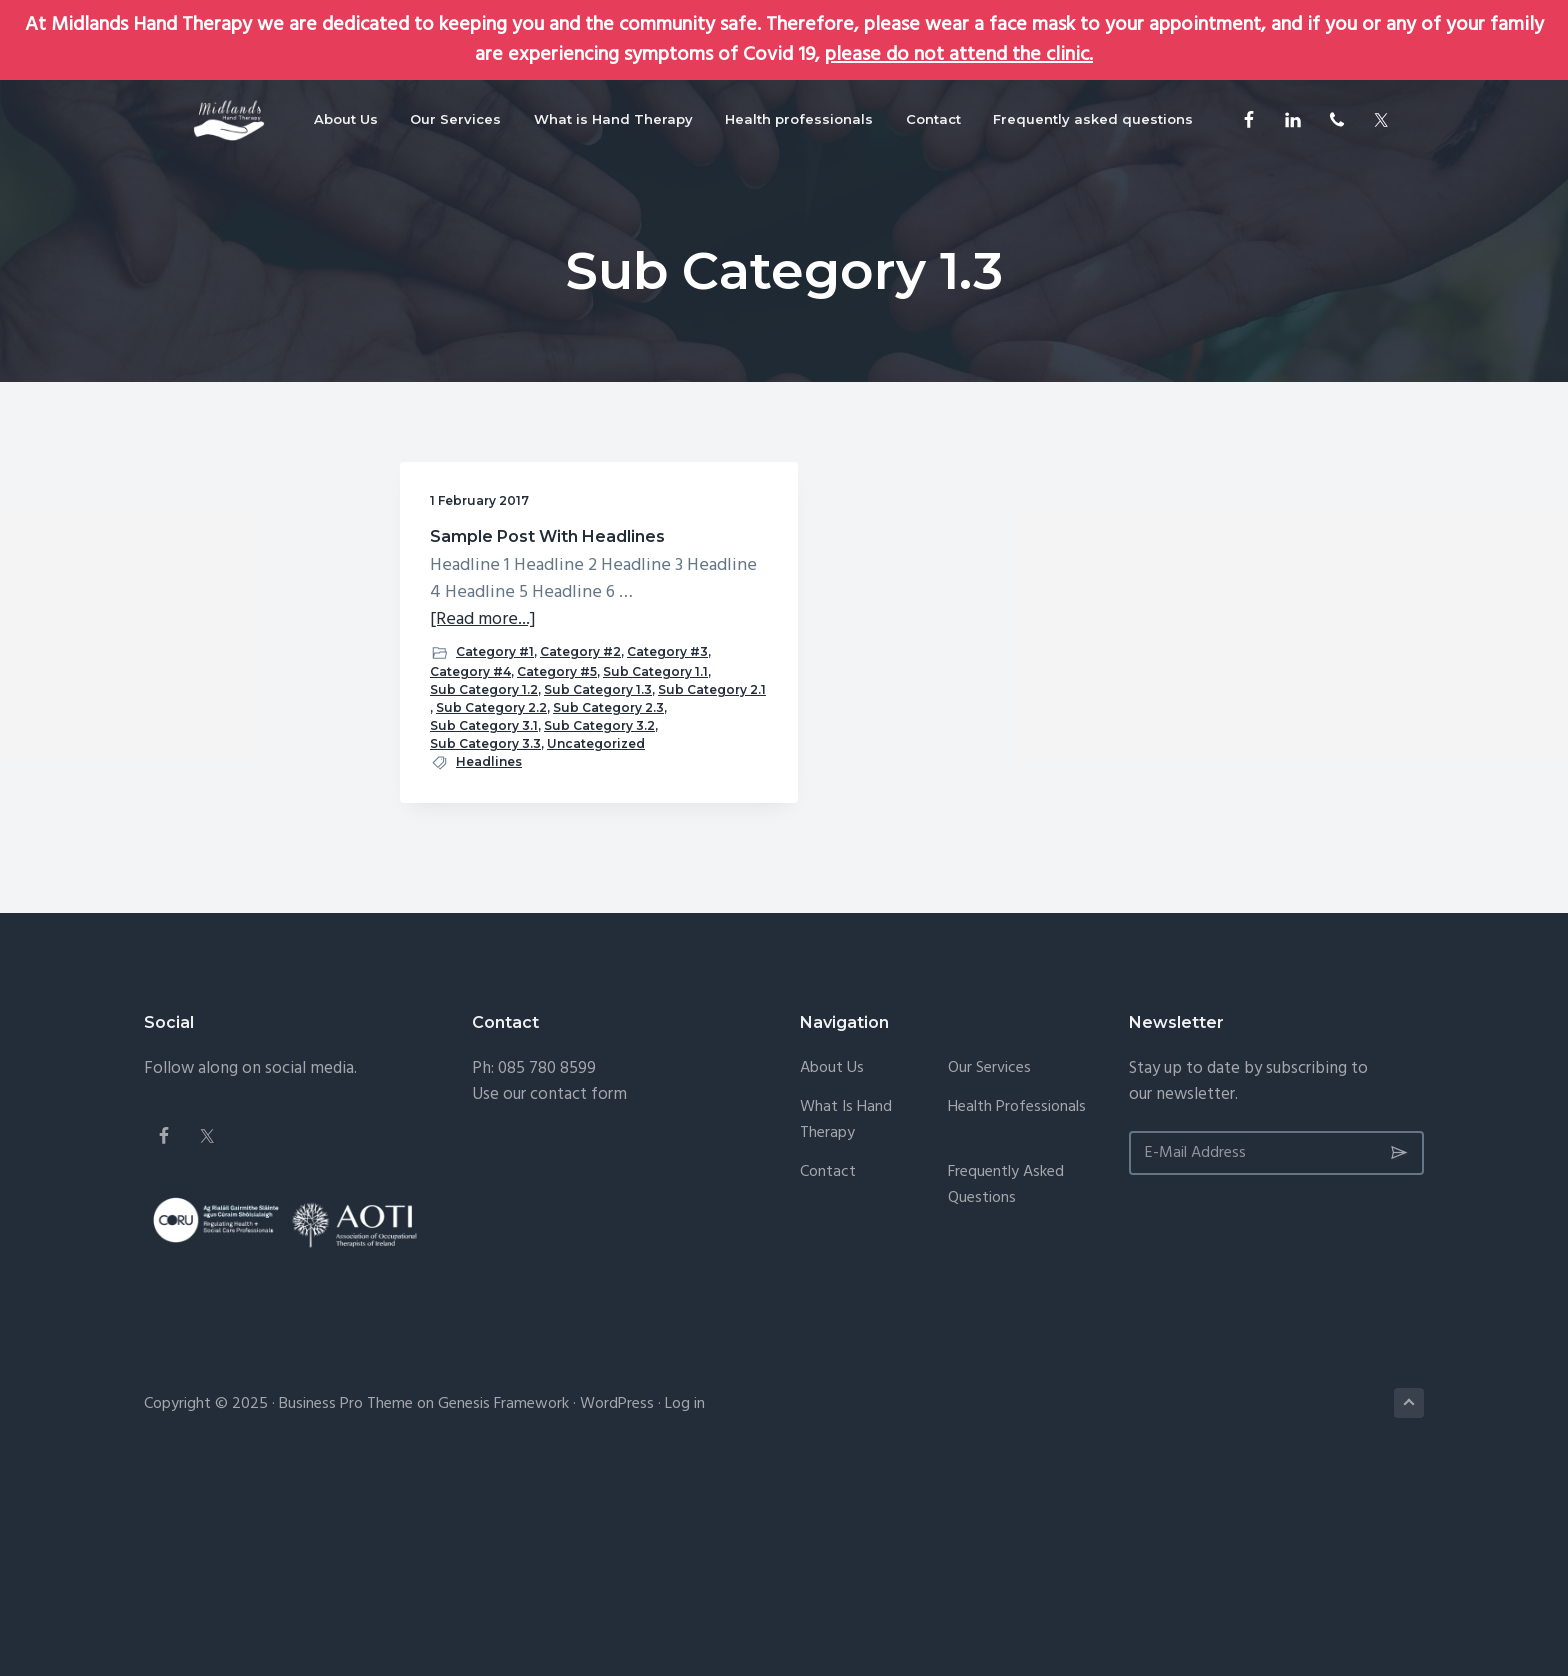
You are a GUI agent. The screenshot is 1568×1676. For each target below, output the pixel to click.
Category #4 (470, 762)
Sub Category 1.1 (482, 780)
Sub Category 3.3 (485, 924)
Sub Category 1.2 (484, 798)
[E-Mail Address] (1276, 1352)
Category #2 (470, 744)
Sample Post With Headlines (504, 546)
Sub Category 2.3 (485, 870)
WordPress (617, 1604)
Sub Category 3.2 (485, 906)
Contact (828, 1371)
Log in (685, 1604)
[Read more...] (483, 692)
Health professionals (1017, 1306)
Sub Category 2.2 (485, 852)
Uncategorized (479, 942)
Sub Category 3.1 (484, 888)
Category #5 (557, 762)
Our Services (989, 1268)
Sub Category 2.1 (484, 834)
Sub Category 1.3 (484, 816)
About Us (832, 1268)
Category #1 (495, 724)
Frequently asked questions (1006, 1384)
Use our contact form (549, 1293)
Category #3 (557, 744)
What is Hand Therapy (846, 1319)
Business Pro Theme (346, 1604)
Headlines (489, 960)
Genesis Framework (503, 1604)
